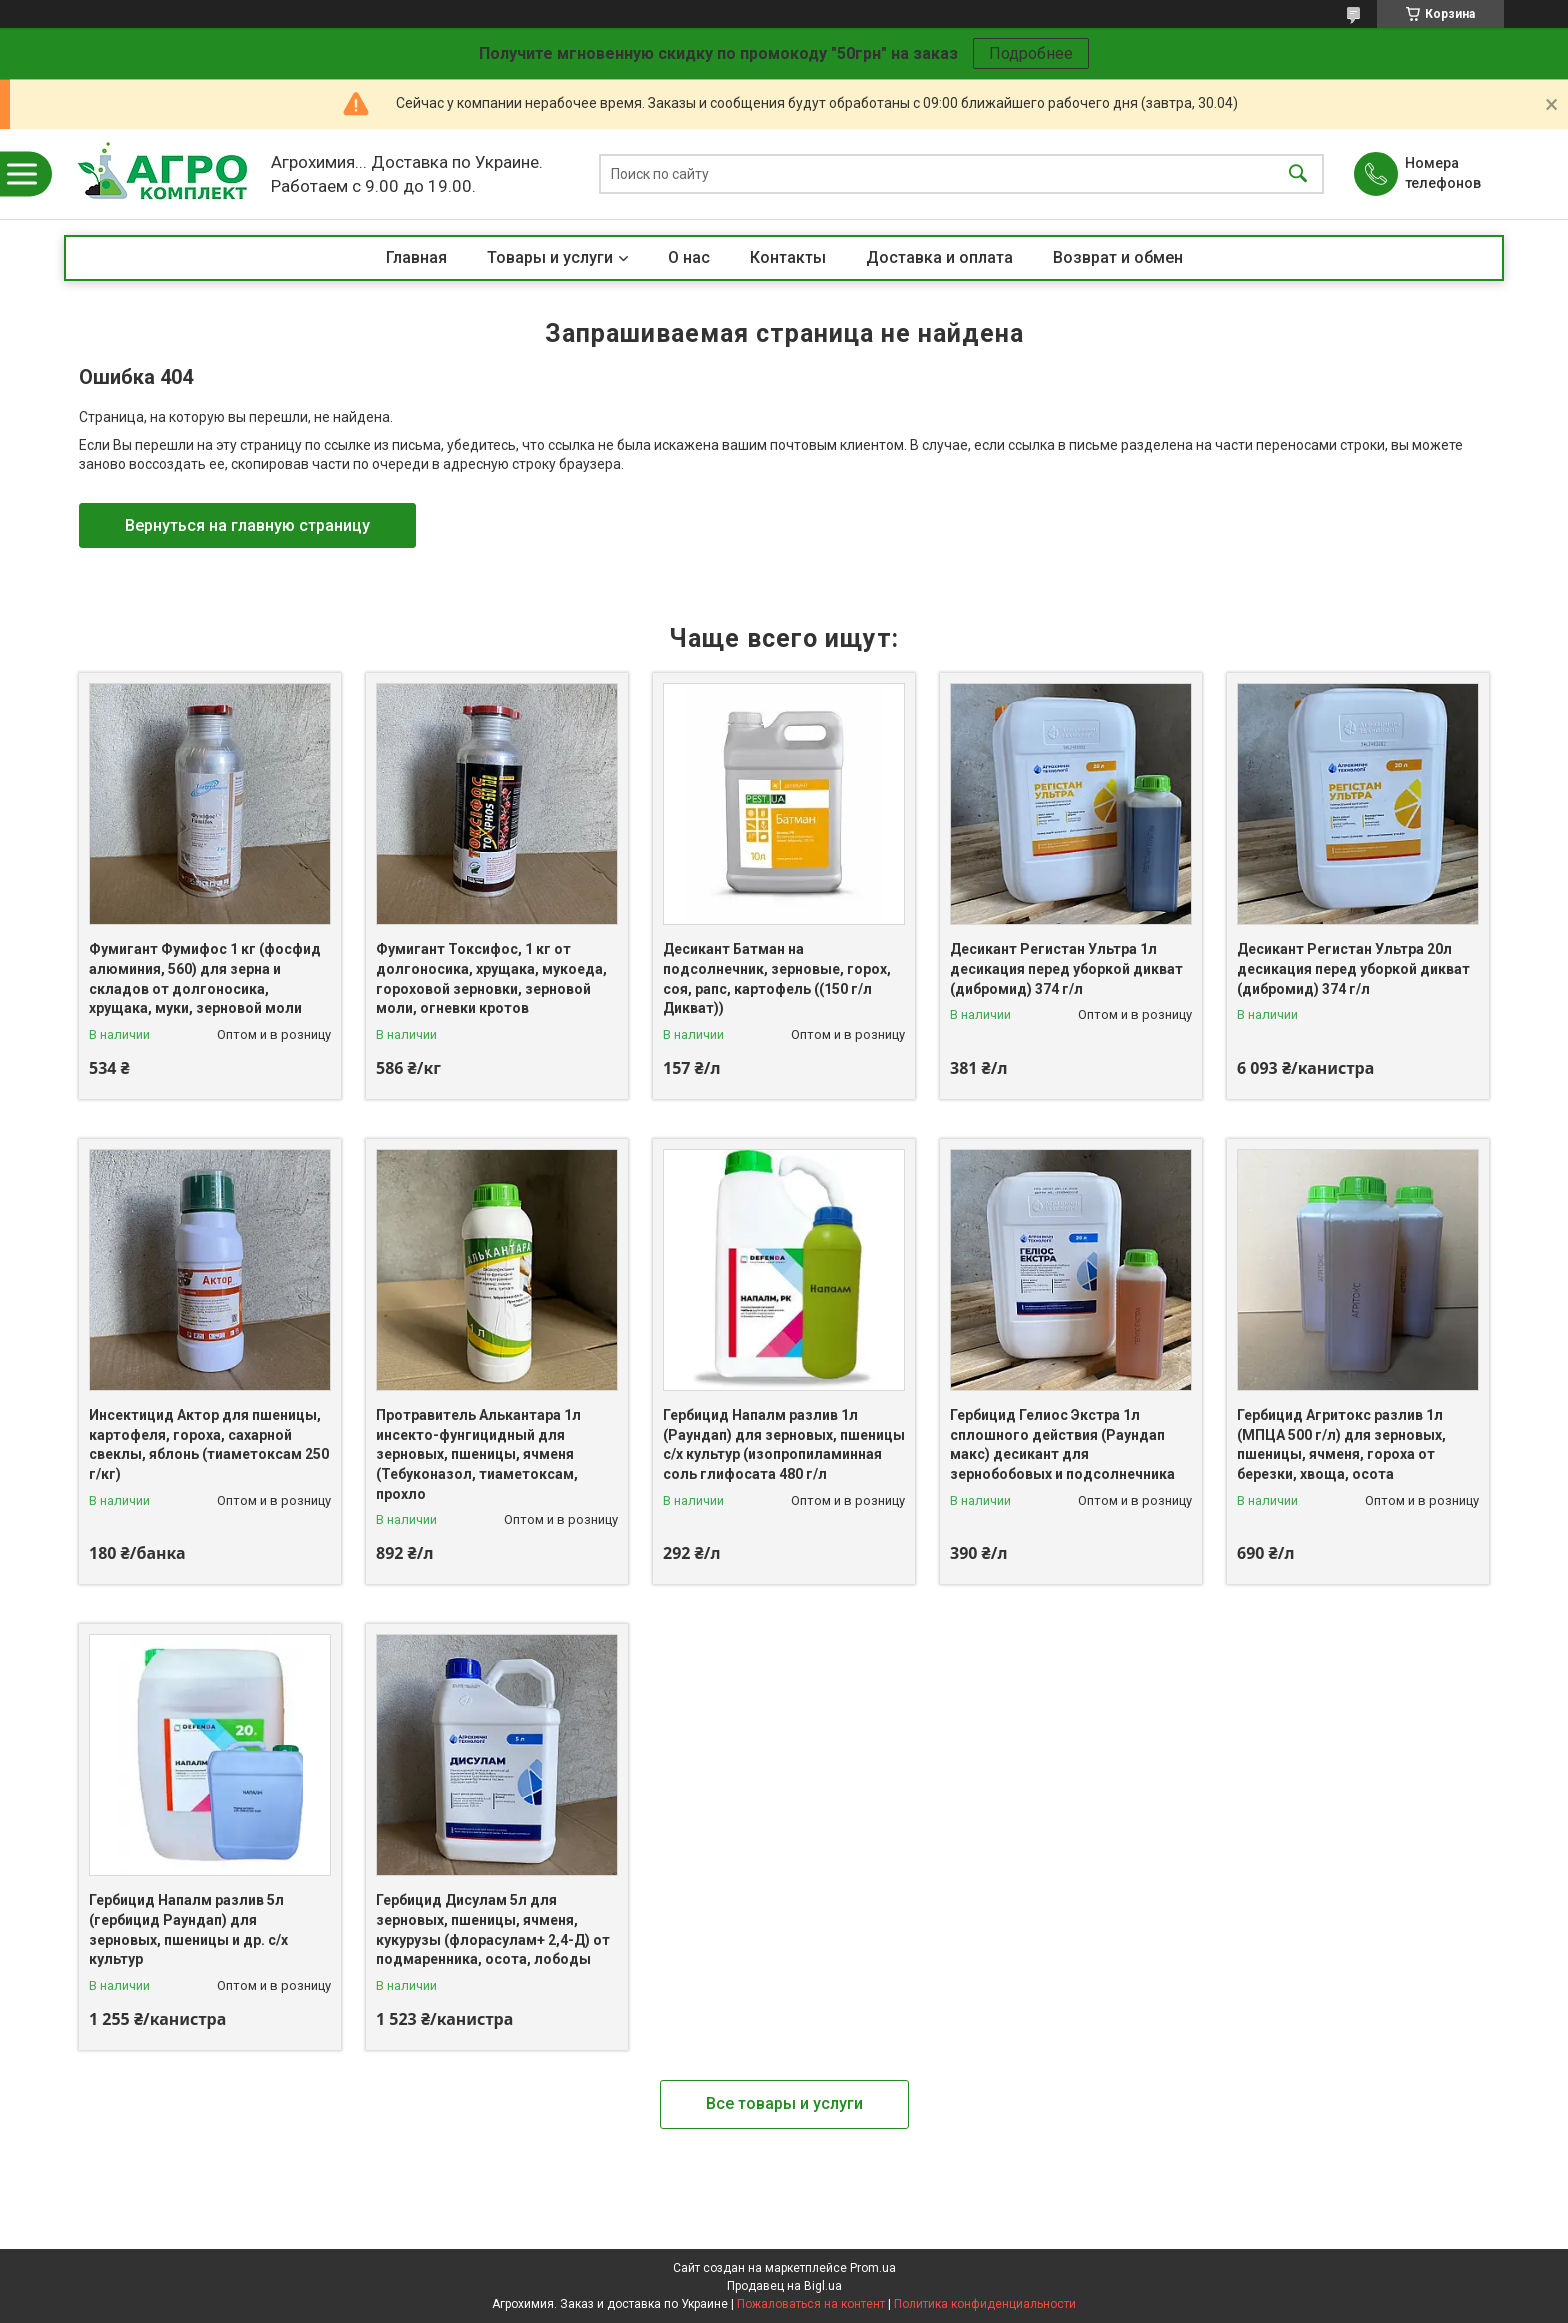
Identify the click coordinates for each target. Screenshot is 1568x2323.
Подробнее (1031, 53)
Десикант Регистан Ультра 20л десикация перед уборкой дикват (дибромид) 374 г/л (1353, 968)
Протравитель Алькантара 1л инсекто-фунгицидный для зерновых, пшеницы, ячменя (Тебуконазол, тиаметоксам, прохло (478, 1454)
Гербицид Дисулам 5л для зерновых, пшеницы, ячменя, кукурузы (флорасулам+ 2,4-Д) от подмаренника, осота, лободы (493, 1929)
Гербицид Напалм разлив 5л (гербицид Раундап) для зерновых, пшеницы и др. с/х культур (188, 1929)
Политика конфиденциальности (985, 2304)
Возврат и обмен (1118, 257)
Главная (416, 257)
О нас (689, 257)
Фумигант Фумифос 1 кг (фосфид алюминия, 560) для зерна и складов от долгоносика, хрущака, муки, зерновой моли (205, 978)
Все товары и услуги (784, 2103)
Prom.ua (873, 2268)
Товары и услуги (550, 257)
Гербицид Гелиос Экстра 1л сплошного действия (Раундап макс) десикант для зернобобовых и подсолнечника (1062, 1444)
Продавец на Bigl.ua (784, 2286)
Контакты (788, 257)
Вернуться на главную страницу (247, 525)
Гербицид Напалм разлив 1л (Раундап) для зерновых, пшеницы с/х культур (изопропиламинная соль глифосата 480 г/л (784, 1444)
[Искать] (1298, 174)
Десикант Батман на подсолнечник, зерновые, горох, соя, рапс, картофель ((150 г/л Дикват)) (777, 978)
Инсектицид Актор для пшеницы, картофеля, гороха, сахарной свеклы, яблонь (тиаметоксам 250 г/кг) (209, 1444)
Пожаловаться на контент (811, 2304)
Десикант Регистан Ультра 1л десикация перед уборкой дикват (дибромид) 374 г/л (1066, 968)
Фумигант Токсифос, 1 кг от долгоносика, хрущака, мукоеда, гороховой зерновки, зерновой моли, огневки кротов (491, 978)
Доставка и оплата (939, 257)
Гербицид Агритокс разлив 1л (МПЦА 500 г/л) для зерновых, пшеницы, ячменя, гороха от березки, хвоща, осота (1341, 1444)
